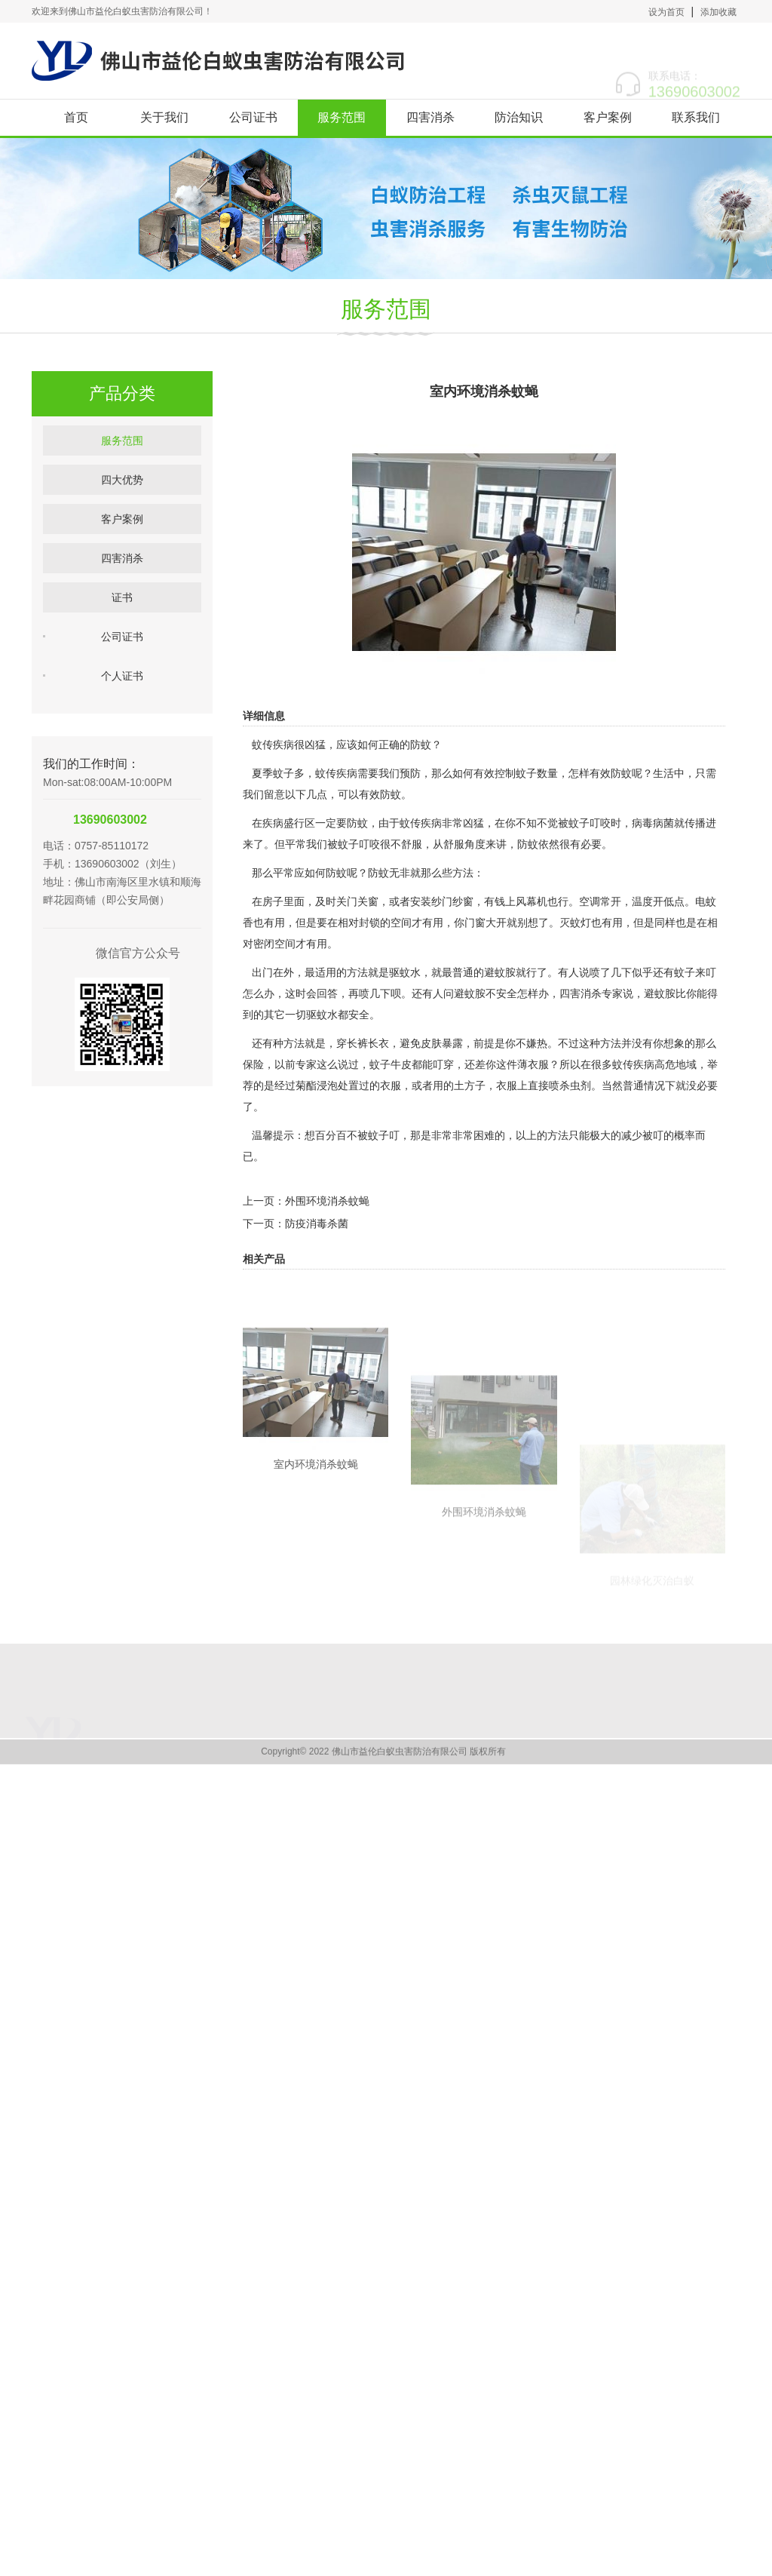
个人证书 (122, 718)
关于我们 (164, 117)
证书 (122, 640)
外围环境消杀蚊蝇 (327, 1276)
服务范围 (341, 117)
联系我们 (696, 117)
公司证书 (253, 117)
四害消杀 (430, 117)
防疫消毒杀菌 (316, 1298)
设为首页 (666, 12)
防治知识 (519, 117)
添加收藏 (718, 12)
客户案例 (608, 117)
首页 (76, 117)
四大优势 (122, 522)
